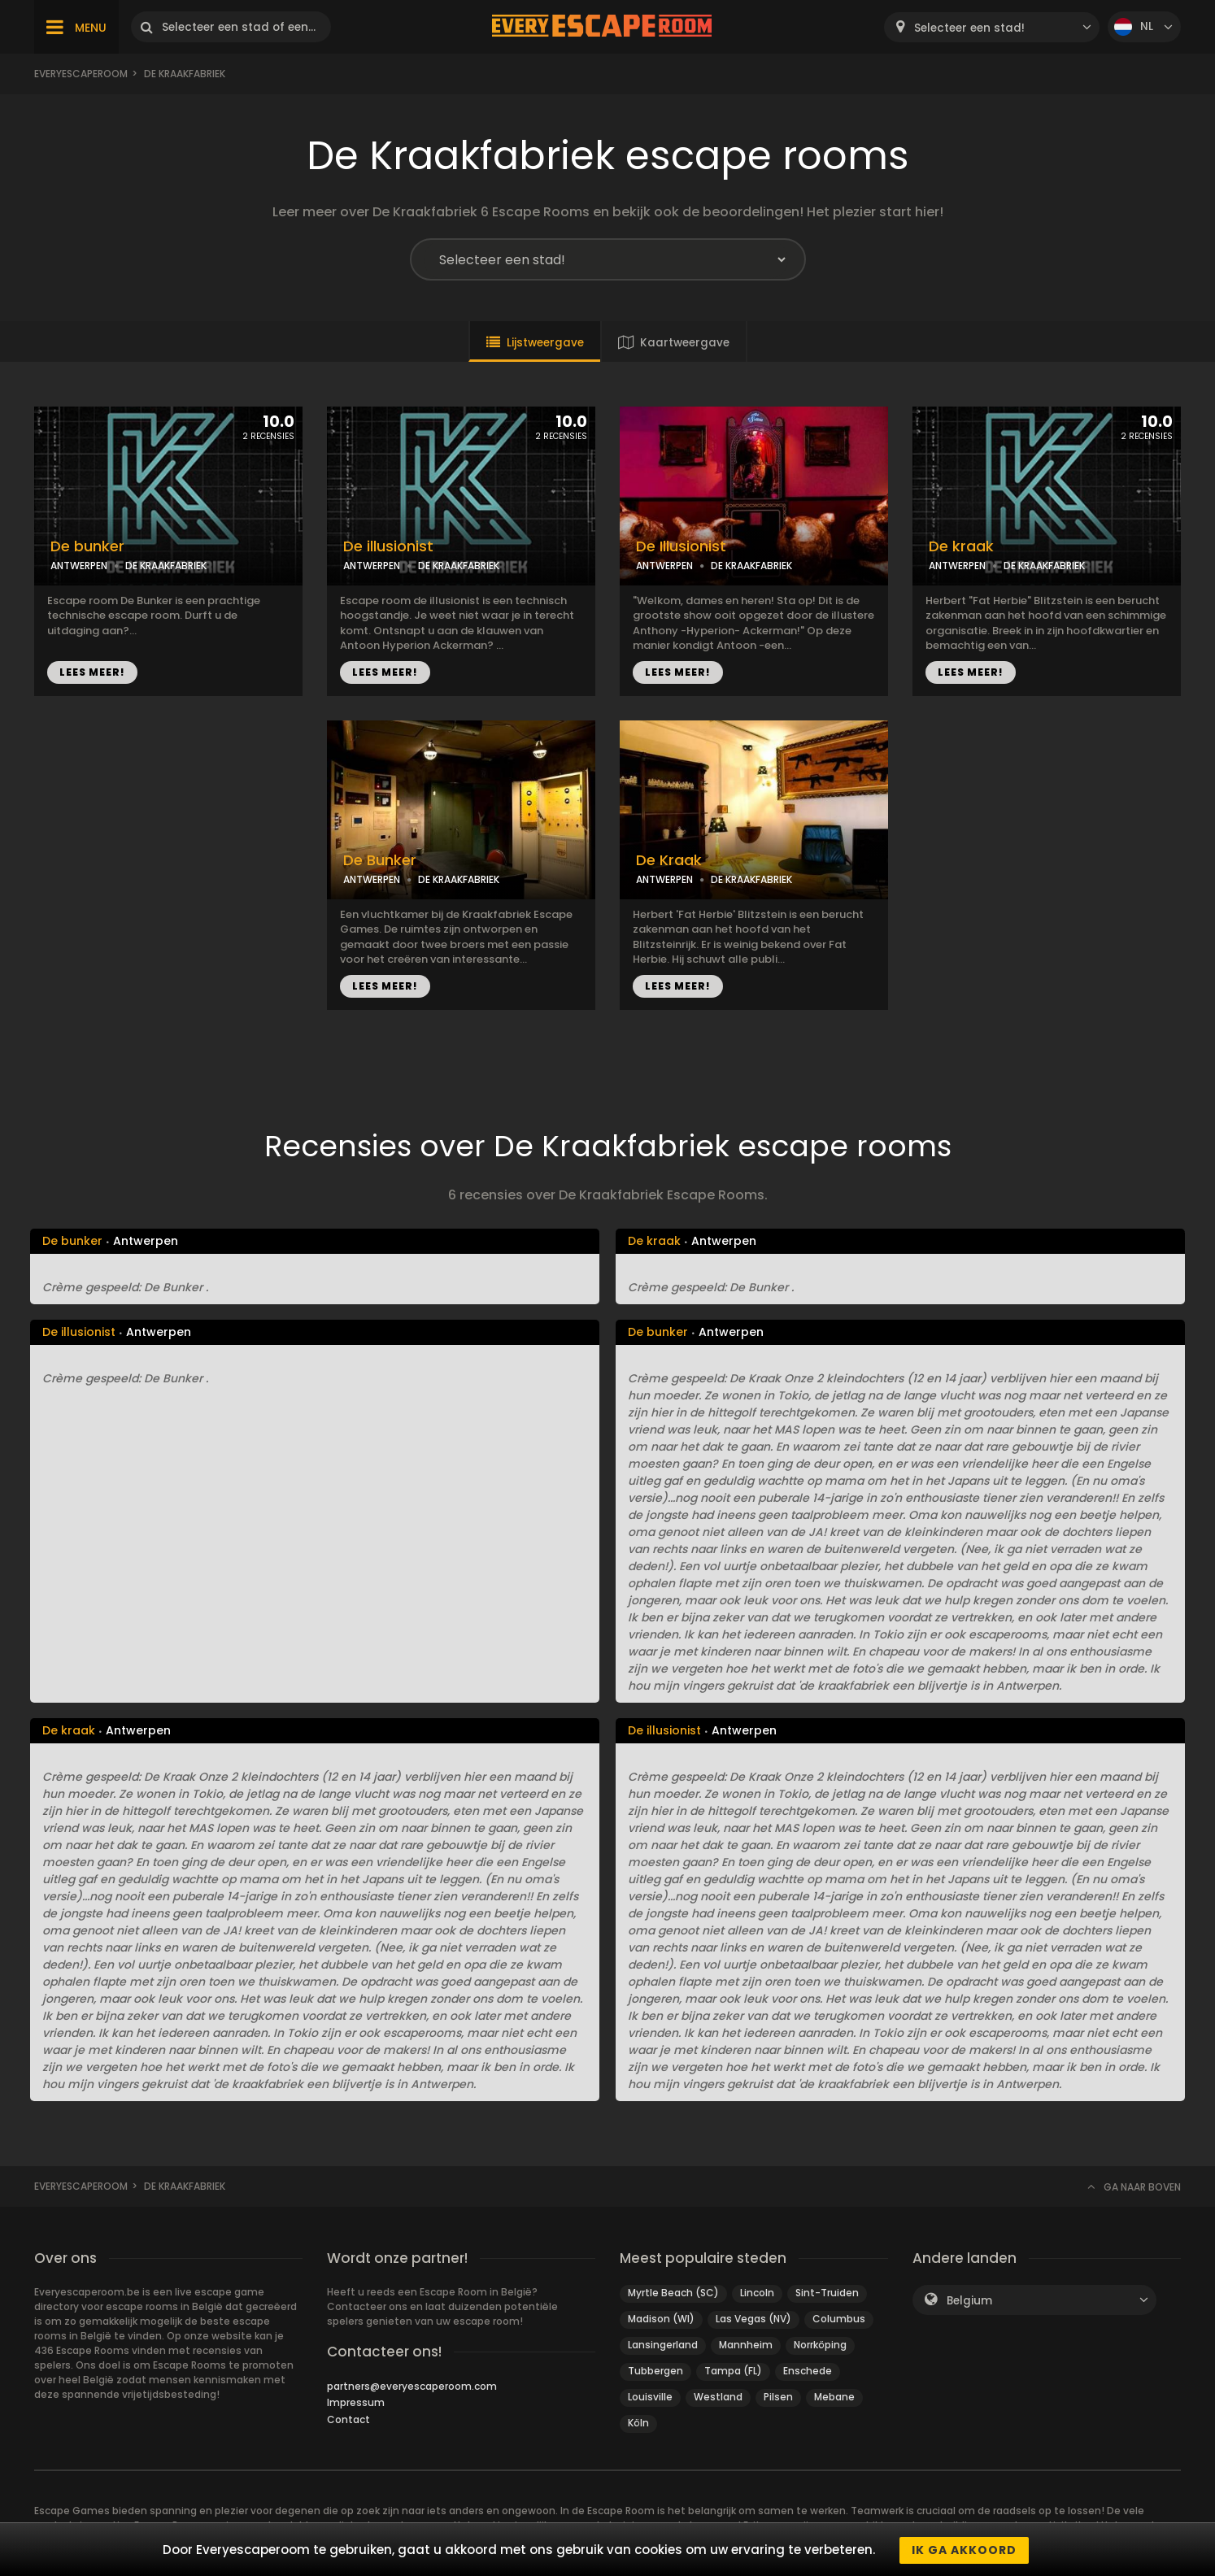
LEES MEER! (92, 672)
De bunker (87, 546)
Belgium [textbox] (969, 2300)
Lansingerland (663, 2345)
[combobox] (992, 27)
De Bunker (379, 860)
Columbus (838, 2319)
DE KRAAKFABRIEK (166, 565)
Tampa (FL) (733, 2371)
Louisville (650, 2397)
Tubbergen (655, 2371)
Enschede (807, 2371)
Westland (718, 2397)
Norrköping (820, 2345)
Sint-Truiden (827, 2293)
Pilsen (778, 2397)
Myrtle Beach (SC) (673, 2293)
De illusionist (388, 546)
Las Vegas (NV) (753, 2319)
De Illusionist (681, 546)
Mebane (834, 2397)
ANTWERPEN (78, 565)
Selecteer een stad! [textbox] (969, 28)
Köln (638, 2423)
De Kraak (669, 860)
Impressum (356, 2402)
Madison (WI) (661, 2319)
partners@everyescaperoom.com (412, 2386)
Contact (348, 2419)
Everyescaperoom (81, 73)
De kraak (961, 546)
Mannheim (746, 2345)
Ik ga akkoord (964, 2550)
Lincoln (757, 2293)
